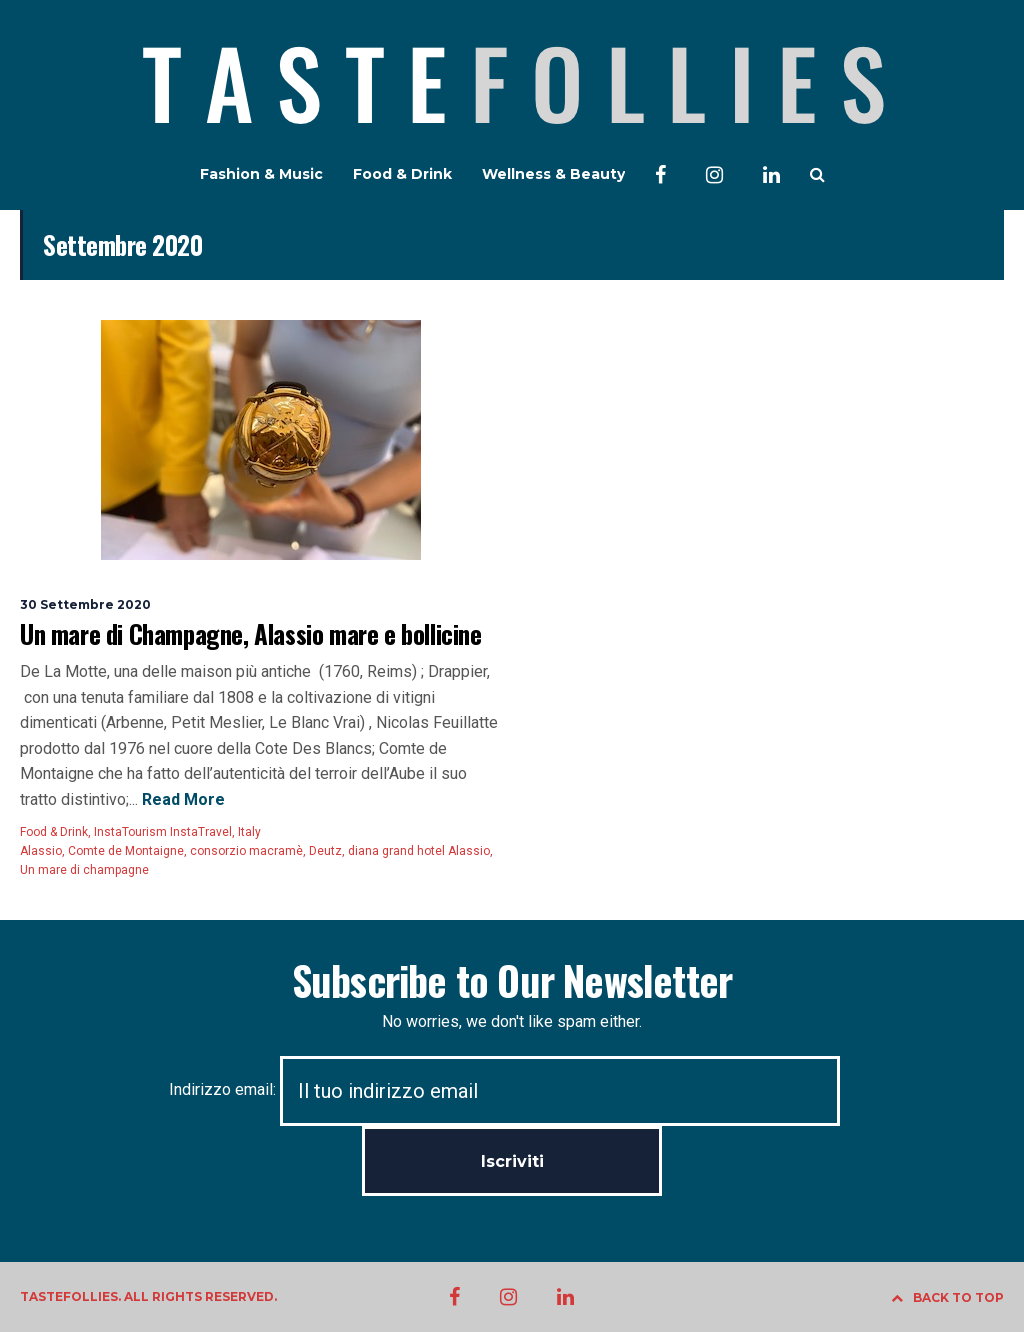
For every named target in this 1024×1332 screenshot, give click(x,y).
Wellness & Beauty (553, 174)
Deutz (325, 851)
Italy (249, 832)
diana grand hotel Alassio (419, 851)
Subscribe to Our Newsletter (512, 980)
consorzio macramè (246, 851)
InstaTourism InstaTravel (163, 832)
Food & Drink (402, 174)
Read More (181, 799)
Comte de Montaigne (126, 851)
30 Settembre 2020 (85, 604)
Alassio (41, 851)
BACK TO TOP (947, 1297)
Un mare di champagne (84, 870)
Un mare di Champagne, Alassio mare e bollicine (251, 633)
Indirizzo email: (504, 1089)
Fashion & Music (261, 174)
